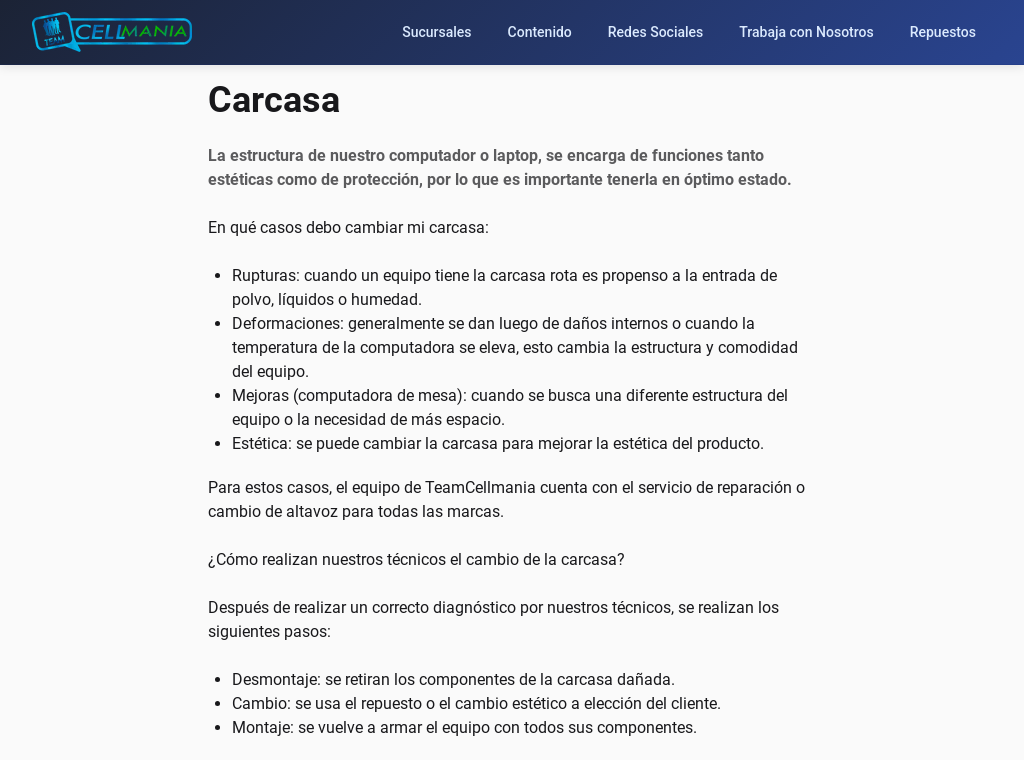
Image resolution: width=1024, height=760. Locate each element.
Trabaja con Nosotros (806, 32)
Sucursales (436, 32)
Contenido (540, 32)
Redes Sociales (656, 32)
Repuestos (943, 32)
